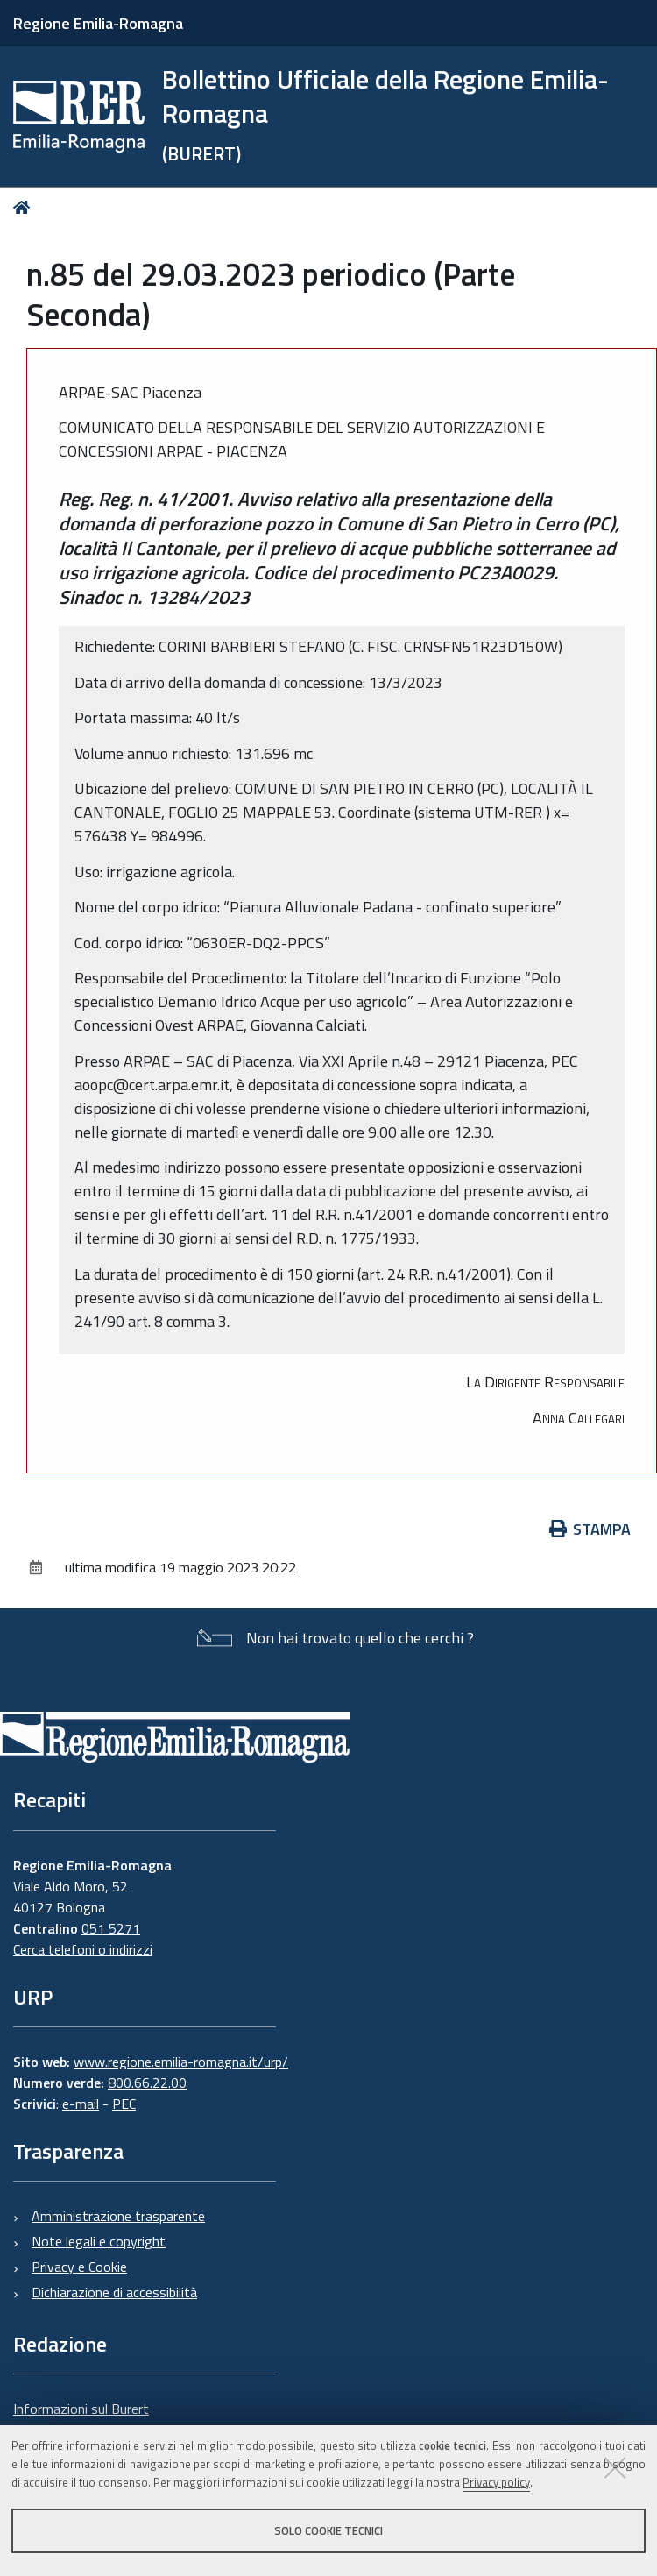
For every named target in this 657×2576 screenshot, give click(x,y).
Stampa (590, 1529)
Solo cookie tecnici (328, 2530)
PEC (124, 2103)
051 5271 (110, 1928)
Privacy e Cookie (79, 2266)
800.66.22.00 (147, 2082)
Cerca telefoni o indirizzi (82, 1949)
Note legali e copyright (99, 2241)
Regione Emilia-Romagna (98, 23)
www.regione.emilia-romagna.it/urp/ (181, 2061)
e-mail (80, 2103)
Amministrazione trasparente (118, 2215)
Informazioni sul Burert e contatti (81, 2419)
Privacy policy (496, 2482)
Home (25, 207)
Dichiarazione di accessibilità (114, 2292)
